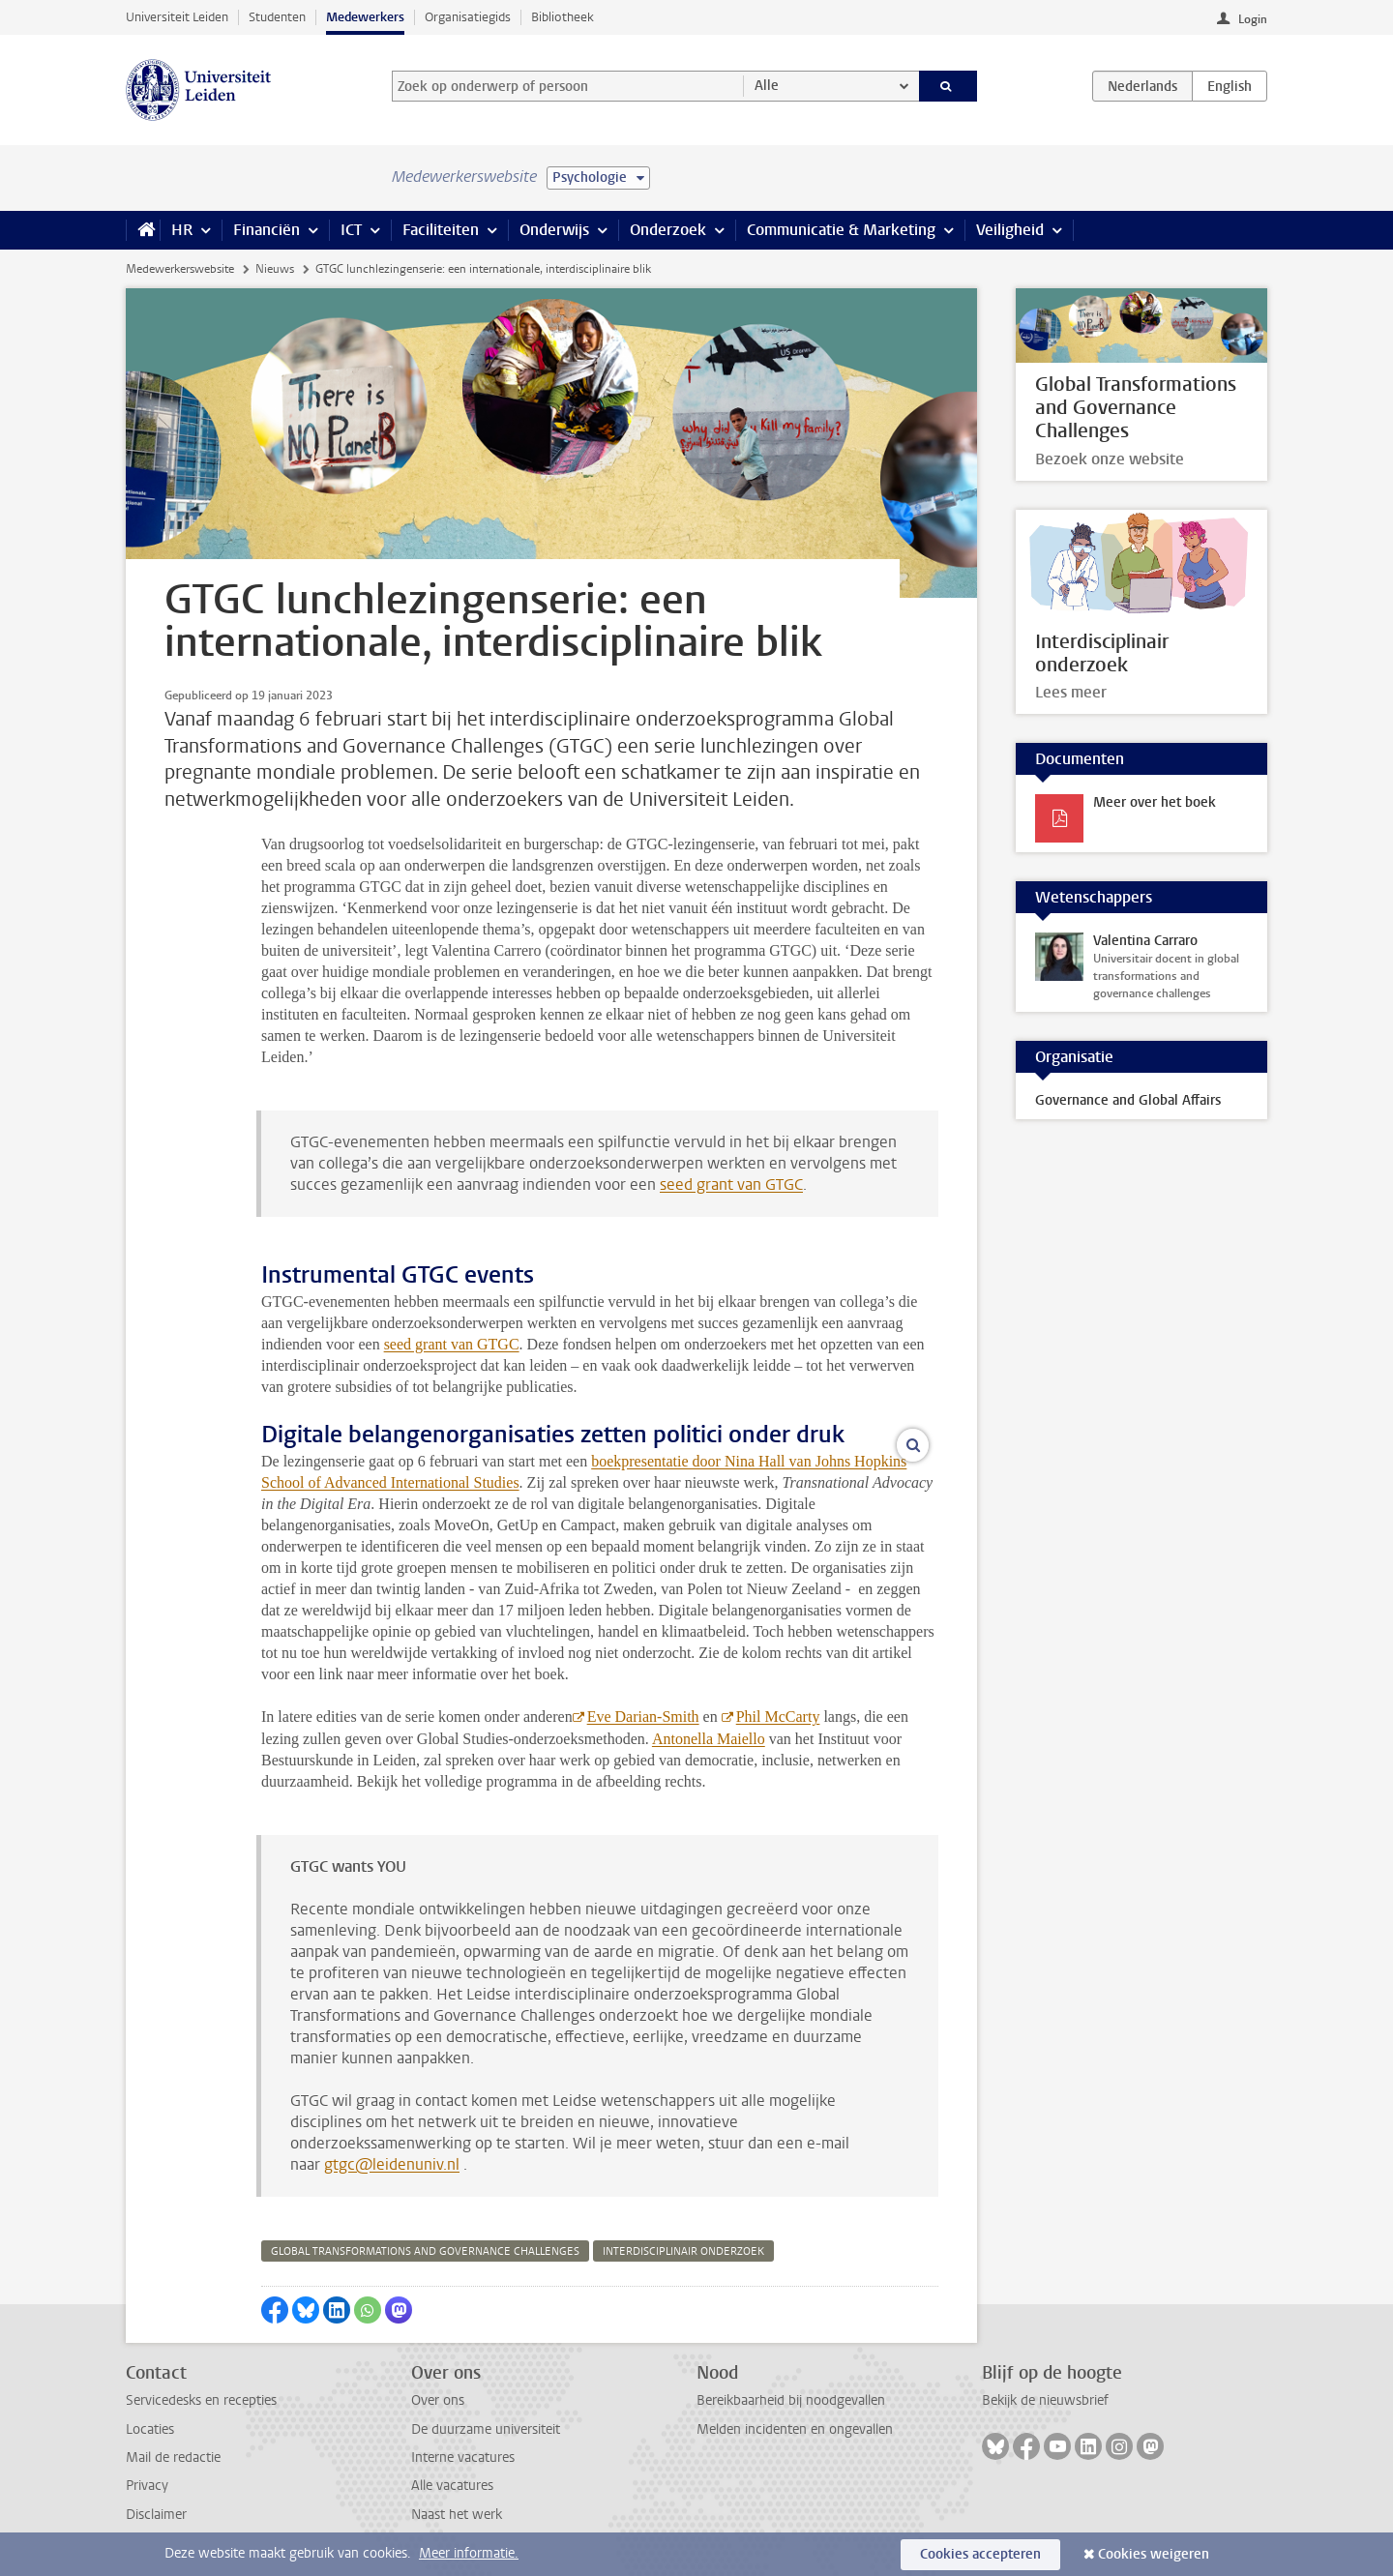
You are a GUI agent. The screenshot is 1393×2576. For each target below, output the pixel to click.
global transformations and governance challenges (425, 2251)
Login (1252, 19)
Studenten (277, 17)
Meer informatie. (469, 2553)
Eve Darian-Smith (643, 1716)
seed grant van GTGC (731, 1184)
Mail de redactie (173, 2457)
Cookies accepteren (980, 2554)
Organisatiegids (468, 17)
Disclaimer (156, 2514)
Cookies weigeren (1153, 2554)
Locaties (150, 2429)
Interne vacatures (463, 2457)
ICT (351, 230)
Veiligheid (1010, 230)
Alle (767, 85)
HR (182, 230)
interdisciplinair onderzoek (683, 2251)
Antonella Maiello (708, 1739)
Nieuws (274, 269)
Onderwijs (554, 230)
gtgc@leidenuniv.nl (391, 2164)
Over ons (437, 2400)
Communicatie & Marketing (841, 230)
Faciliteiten (440, 230)
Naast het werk (456, 2514)
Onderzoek (668, 230)
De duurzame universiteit (485, 2429)
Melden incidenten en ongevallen (794, 2429)
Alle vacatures (452, 2485)
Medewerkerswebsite (180, 269)
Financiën (266, 230)
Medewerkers (365, 17)
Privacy (147, 2485)
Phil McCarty (778, 1716)
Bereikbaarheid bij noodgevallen (790, 2400)
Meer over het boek (1154, 802)
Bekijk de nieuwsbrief (1045, 2400)
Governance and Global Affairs (1128, 1100)
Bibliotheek (562, 17)
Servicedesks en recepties (201, 2400)
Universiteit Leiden (177, 17)
